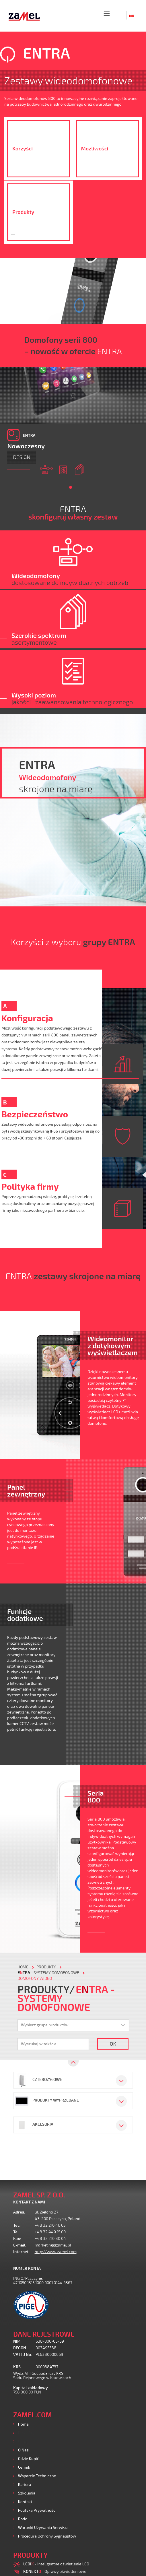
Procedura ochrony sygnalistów (47, 2536)
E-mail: (19, 2245)
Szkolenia (27, 2492)
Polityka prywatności (37, 2510)
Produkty (26, 2432)
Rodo (23, 2518)
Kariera (24, 2484)
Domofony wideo (34, 1978)
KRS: (17, 2367)
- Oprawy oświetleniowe (54, 2571)
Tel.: (17, 2225)
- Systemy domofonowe (48, 1972)
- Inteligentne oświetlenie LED (56, 2563)
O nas (23, 2449)
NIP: (17, 2341)
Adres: (19, 2212)
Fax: (17, 2238)
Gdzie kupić (28, 2458)
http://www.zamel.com (56, 2251)
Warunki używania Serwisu (43, 2527)
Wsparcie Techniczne (37, 2475)
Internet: (21, 2252)
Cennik (24, 2467)
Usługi (24, 2441)
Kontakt (25, 2501)
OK (113, 2043)
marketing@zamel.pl (53, 2245)
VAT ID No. (22, 2354)
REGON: (20, 2348)
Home (23, 2424)
